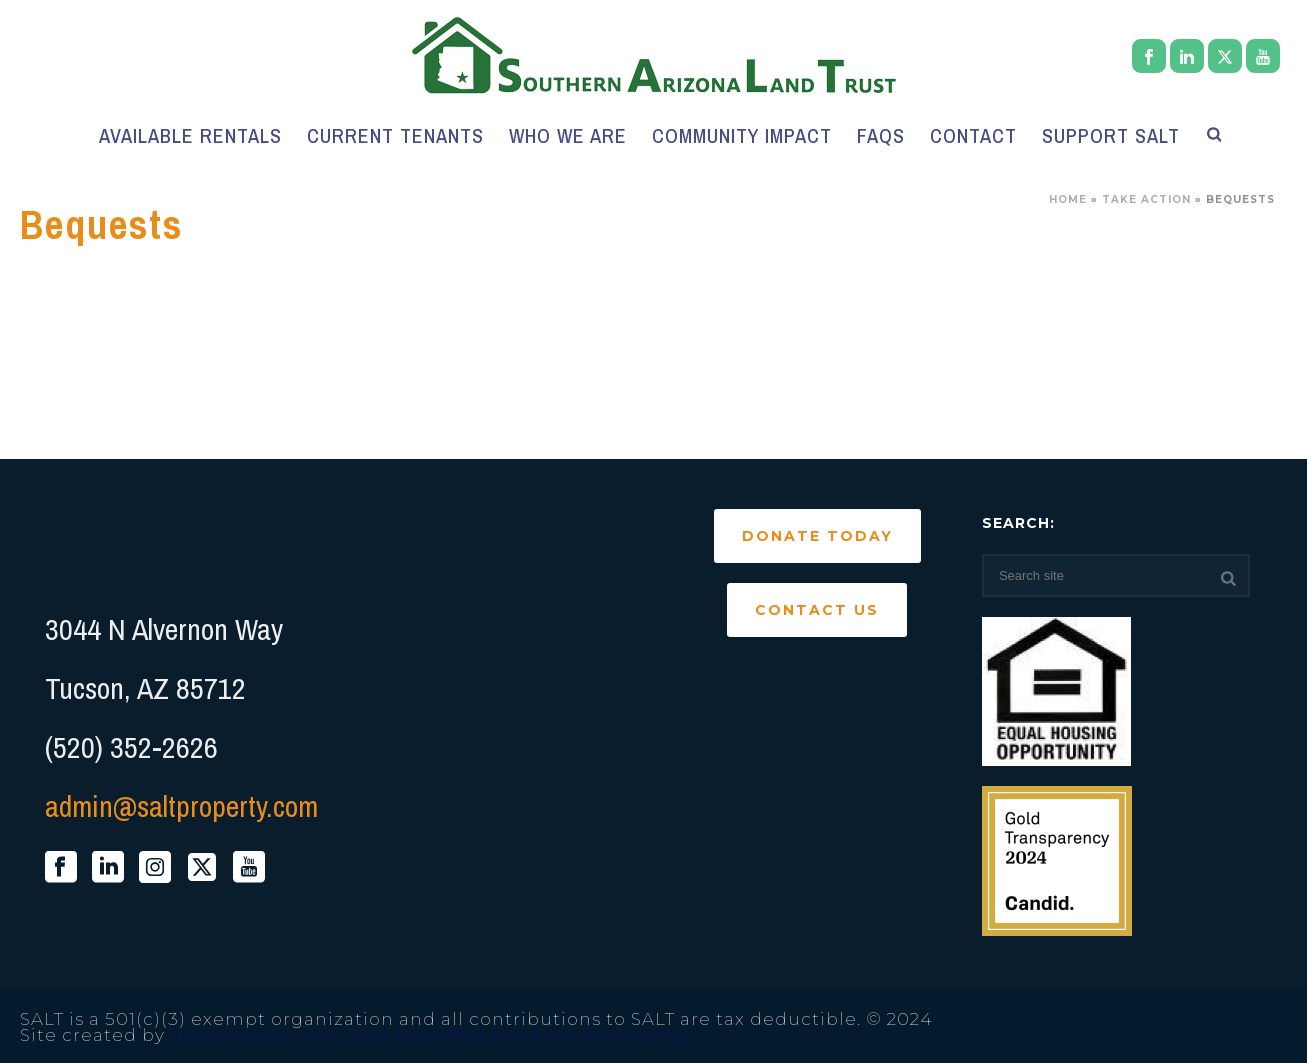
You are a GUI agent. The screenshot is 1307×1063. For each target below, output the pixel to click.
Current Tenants (395, 135)
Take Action (1146, 199)
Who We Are (568, 135)
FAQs (881, 135)
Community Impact (742, 135)
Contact (973, 135)
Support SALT (1111, 135)
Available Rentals (190, 135)
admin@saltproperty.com (181, 806)
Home (1068, 199)
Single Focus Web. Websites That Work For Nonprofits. (430, 1035)
